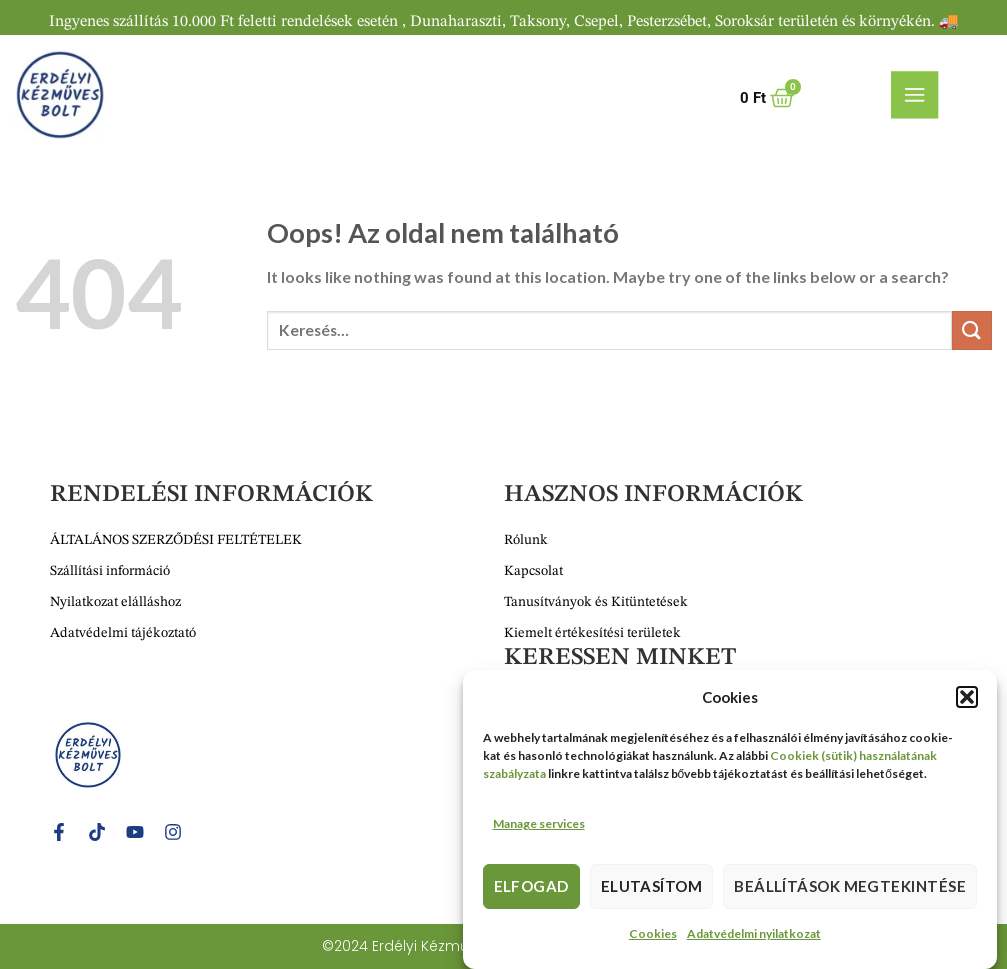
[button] (967, 702)
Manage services (539, 828)
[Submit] (972, 330)
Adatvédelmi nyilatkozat (754, 938)
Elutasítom (652, 891)
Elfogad (531, 891)
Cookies (653, 938)
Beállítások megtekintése (850, 891)
